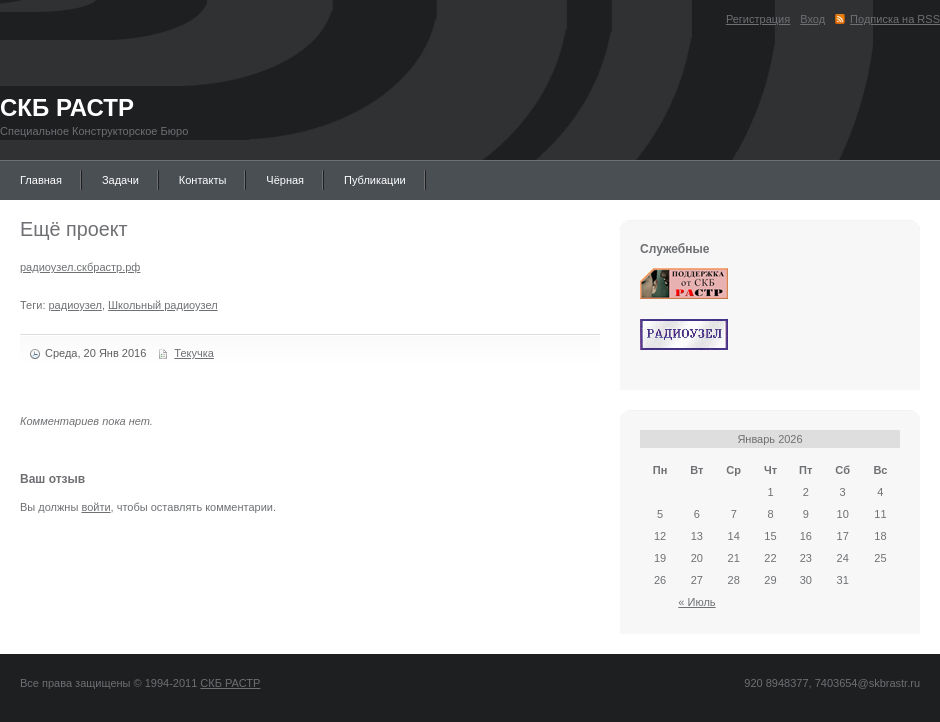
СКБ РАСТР (67, 107)
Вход (812, 19)
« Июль (696, 602)
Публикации (375, 180)
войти (95, 507)
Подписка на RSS (895, 19)
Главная (41, 180)
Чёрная (285, 180)
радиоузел (75, 305)
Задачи (120, 180)
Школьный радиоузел (163, 305)
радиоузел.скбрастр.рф (80, 267)
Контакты (203, 180)
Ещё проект (74, 229)
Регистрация (758, 19)
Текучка (194, 353)
